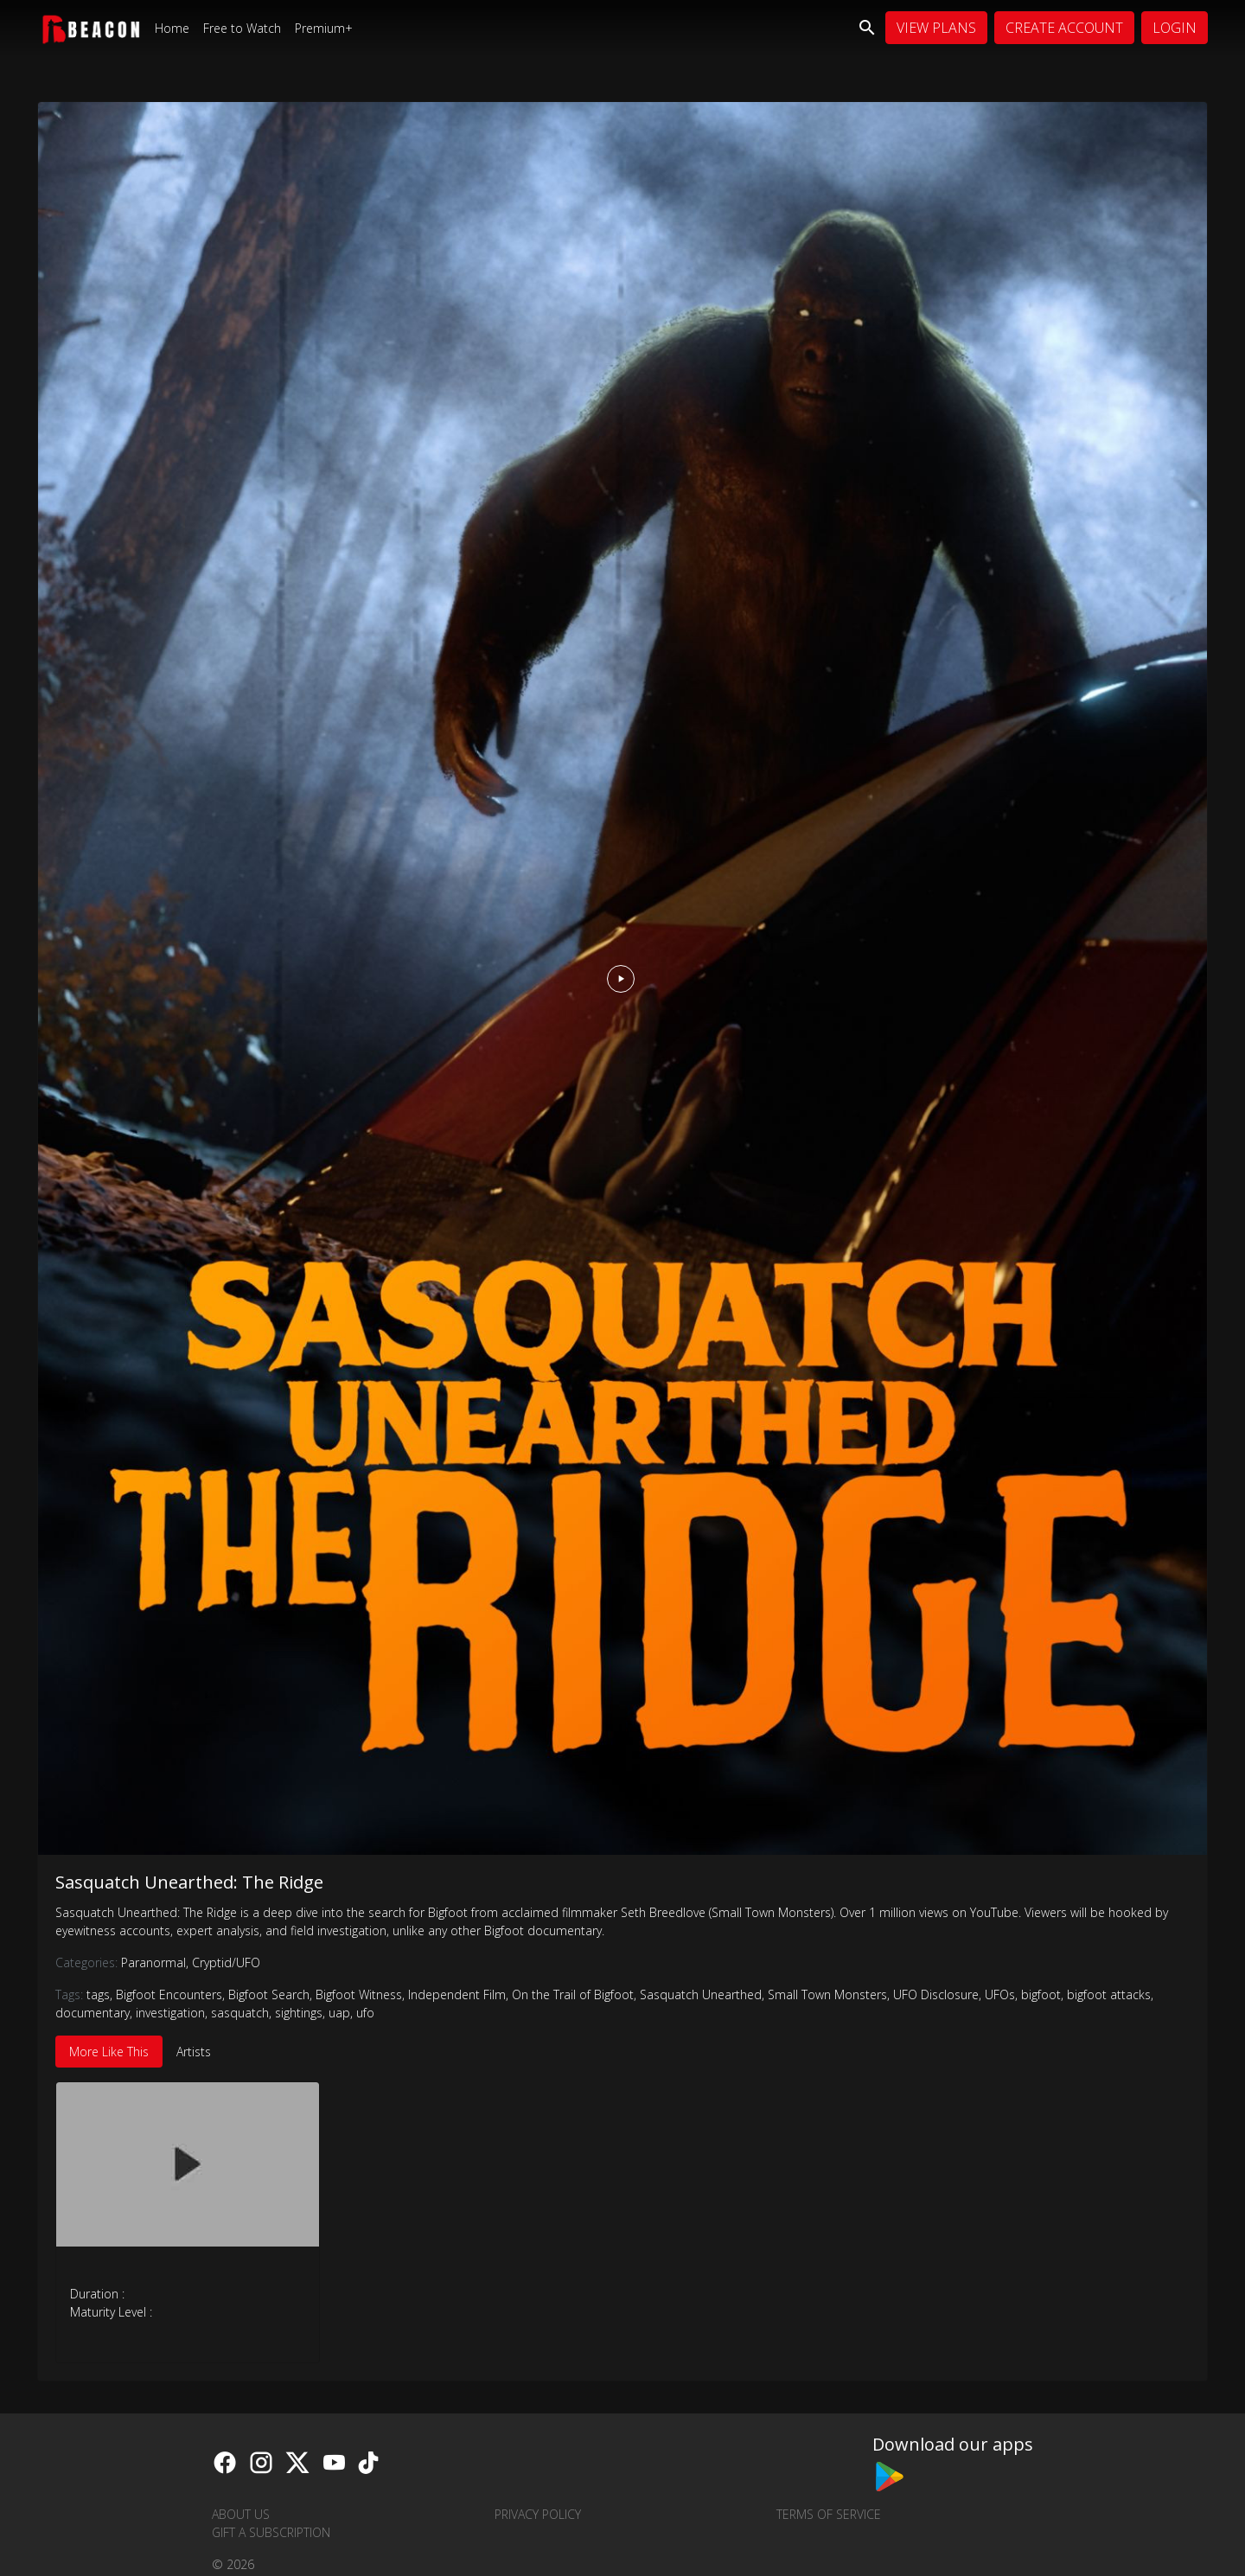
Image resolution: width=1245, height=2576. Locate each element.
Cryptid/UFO (226, 1962)
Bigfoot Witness (359, 1994)
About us (241, 2514)
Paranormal (156, 1962)
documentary (92, 2012)
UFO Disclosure (936, 1994)
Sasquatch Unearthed (701, 1994)
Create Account (1064, 27)
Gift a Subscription (271, 2532)
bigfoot (1041, 1994)
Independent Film (457, 1994)
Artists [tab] (193, 2051)
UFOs (1000, 1994)
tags (98, 1994)
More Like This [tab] (109, 2051)
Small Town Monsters (827, 1994)
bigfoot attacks (1109, 1994)
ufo (365, 2012)
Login (1174, 27)
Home (172, 28)
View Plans (936, 27)
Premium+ (324, 28)
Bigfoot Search (269, 1994)
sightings (298, 2012)
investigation (170, 2012)
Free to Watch (242, 28)
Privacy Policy (538, 2514)
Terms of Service (828, 2514)
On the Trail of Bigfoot (573, 1994)
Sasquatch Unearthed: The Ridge (189, 1882)
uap (339, 2012)
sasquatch (240, 2012)
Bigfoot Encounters (169, 1994)
